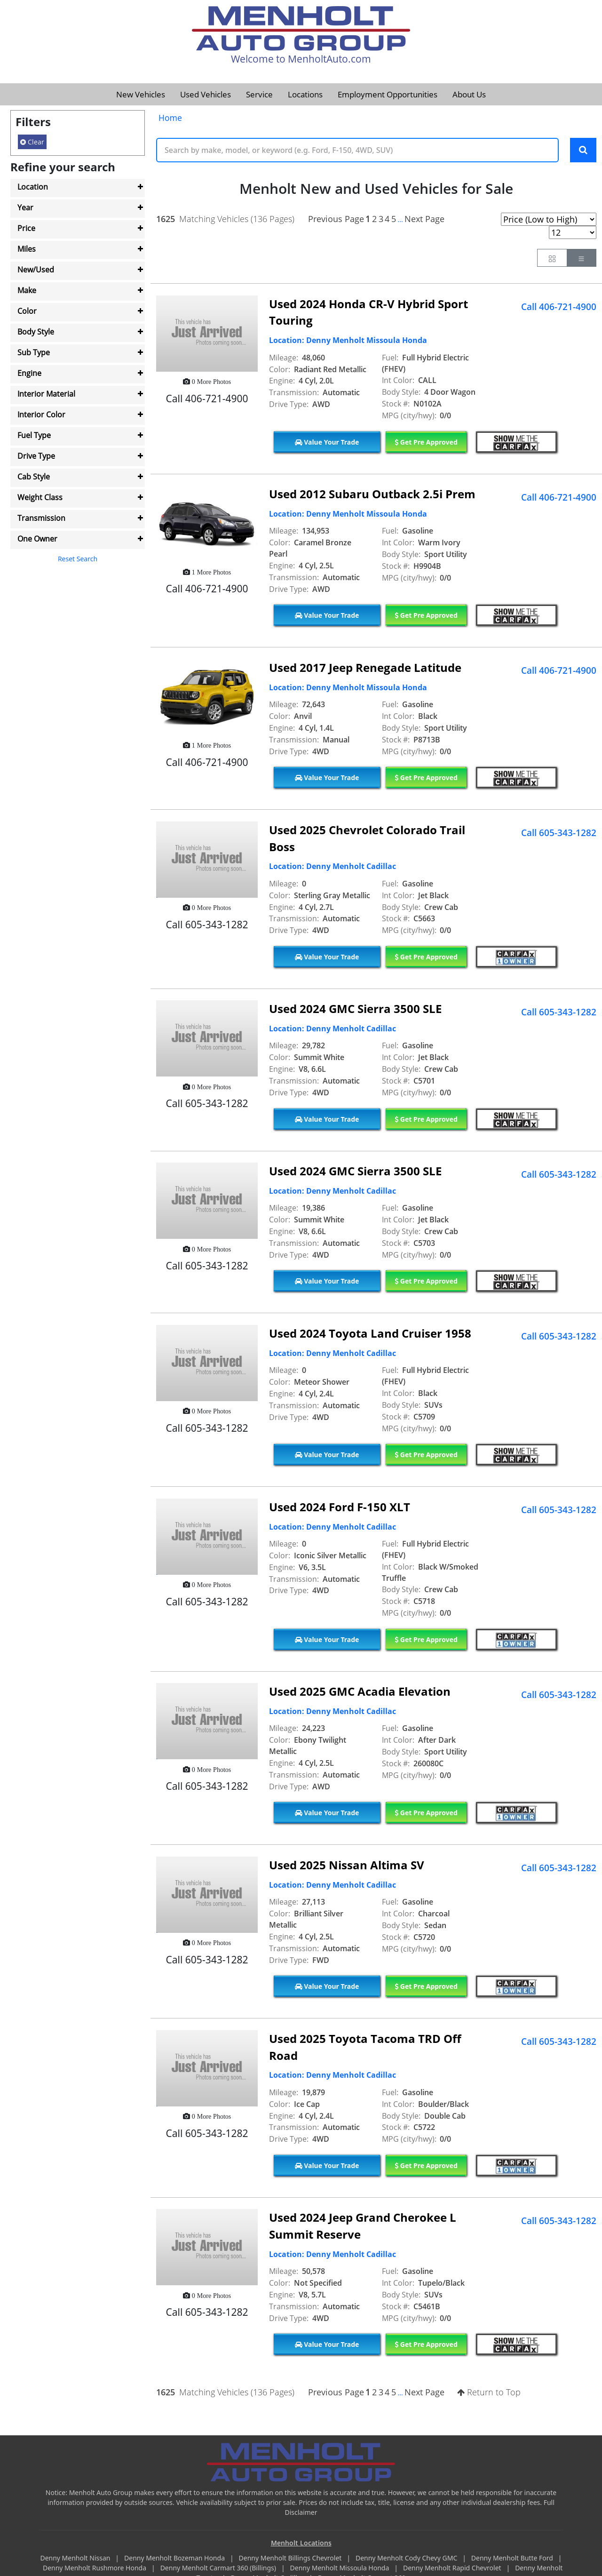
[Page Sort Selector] (548, 220)
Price (26, 228)
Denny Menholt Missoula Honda (340, 2568)
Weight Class (40, 497)
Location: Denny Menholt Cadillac (332, 867)
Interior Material (46, 394)
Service (259, 94)
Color (27, 311)
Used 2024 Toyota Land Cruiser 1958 (370, 1334)
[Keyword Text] (357, 150)
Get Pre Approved (426, 443)
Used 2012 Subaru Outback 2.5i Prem (372, 495)
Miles (26, 249)
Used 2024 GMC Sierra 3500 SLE (355, 1010)
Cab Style (33, 476)
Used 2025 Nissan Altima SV (346, 1866)
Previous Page (336, 219)
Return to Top (489, 2393)
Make (26, 290)
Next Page (424, 219)
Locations (305, 94)
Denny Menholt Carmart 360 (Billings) (219, 2568)
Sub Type (33, 352)
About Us (469, 94)
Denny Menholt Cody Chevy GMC (407, 2558)
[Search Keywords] (583, 150)
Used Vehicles (205, 94)
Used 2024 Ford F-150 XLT (339, 1507)
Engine (29, 373)
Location (32, 187)
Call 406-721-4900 (558, 308)
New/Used (35, 269)
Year (25, 207)
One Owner (37, 539)
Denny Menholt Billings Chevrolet (291, 2558)
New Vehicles (140, 94)
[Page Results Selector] (572, 233)
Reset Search (77, 558)
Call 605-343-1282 (558, 834)
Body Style (35, 332)
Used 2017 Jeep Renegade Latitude (365, 668)
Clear (32, 141)
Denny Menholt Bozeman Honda (175, 2558)
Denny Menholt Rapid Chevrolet (453, 2568)
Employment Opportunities (387, 94)
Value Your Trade (327, 443)
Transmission (41, 518)
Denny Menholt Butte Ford (513, 2558)
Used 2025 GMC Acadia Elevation (360, 1692)
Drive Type (36, 456)
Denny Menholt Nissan (76, 2558)
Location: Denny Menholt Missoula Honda (348, 341)
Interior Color (41, 414)
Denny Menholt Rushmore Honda (95, 2568)
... (400, 220)
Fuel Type (34, 435)
